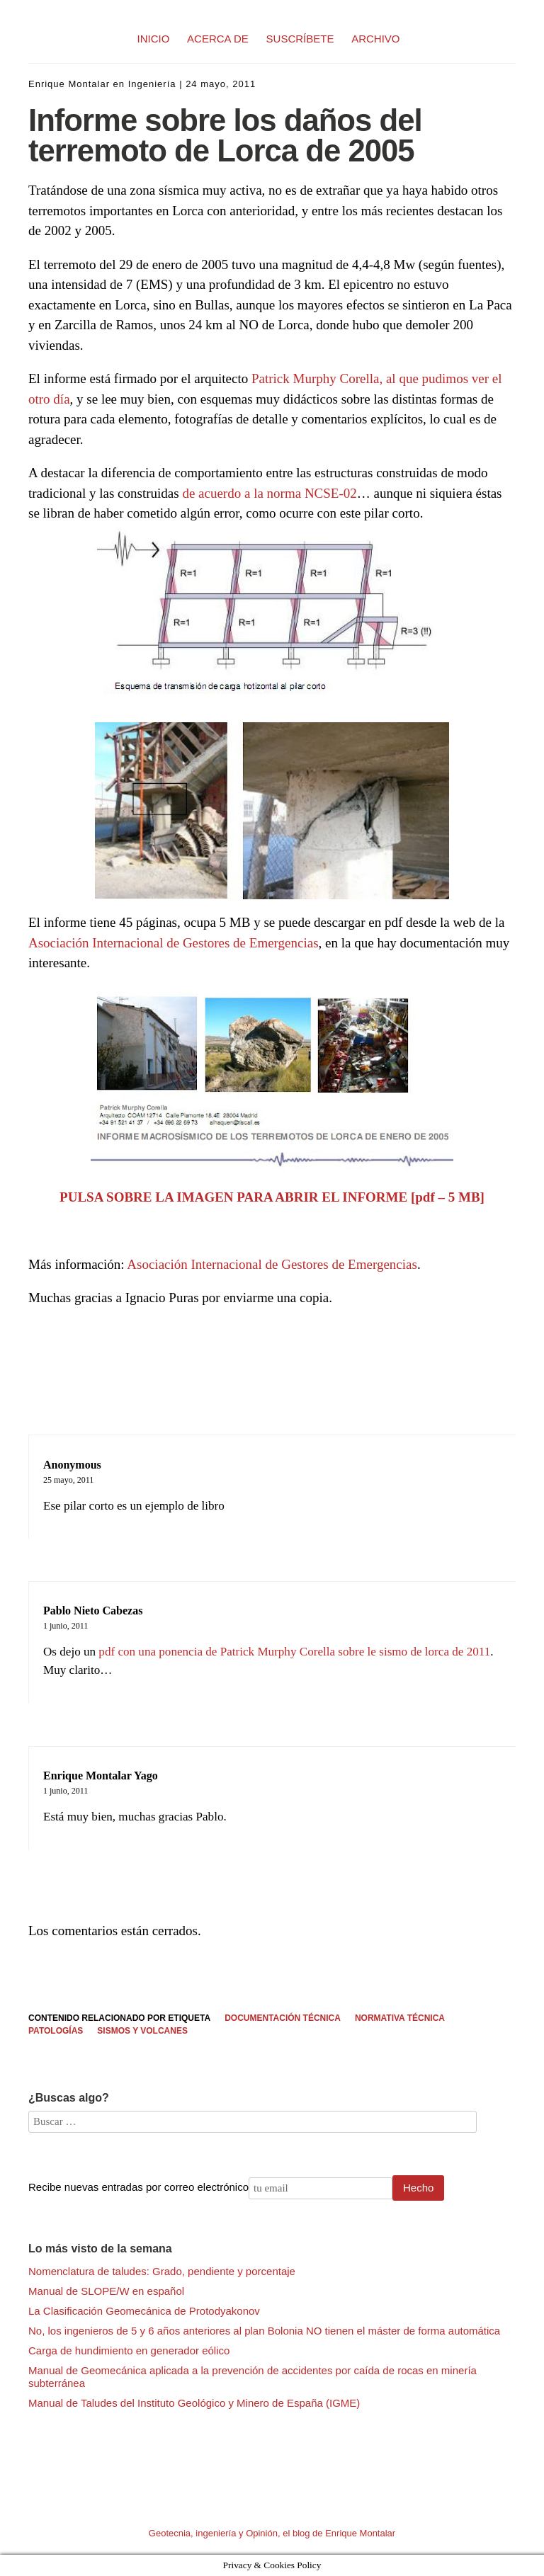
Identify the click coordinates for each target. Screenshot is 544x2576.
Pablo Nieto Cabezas (92, 1611)
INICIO (153, 39)
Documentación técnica (283, 2018)
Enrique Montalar (69, 84)
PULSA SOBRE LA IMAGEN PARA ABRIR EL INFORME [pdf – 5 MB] (272, 1197)
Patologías (55, 2031)
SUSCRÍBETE (300, 39)
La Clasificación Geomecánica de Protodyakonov (144, 2311)
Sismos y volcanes (142, 2031)
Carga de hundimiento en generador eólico (129, 2350)
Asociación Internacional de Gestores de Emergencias (173, 942)
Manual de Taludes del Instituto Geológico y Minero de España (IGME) (194, 2403)
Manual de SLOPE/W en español (106, 2291)
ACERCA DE (218, 39)
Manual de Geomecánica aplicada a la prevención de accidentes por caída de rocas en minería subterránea (252, 2376)
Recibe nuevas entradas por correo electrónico (138, 2187)
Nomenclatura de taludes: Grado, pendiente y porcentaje (161, 2271)
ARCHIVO (375, 39)
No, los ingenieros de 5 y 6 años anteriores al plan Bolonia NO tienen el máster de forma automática (264, 2331)
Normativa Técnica (400, 2018)
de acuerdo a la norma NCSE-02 (269, 493)
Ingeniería (152, 84)
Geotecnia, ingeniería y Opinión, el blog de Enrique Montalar (272, 2533)
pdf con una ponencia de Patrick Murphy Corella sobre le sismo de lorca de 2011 (294, 1651)
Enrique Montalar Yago (100, 1775)
